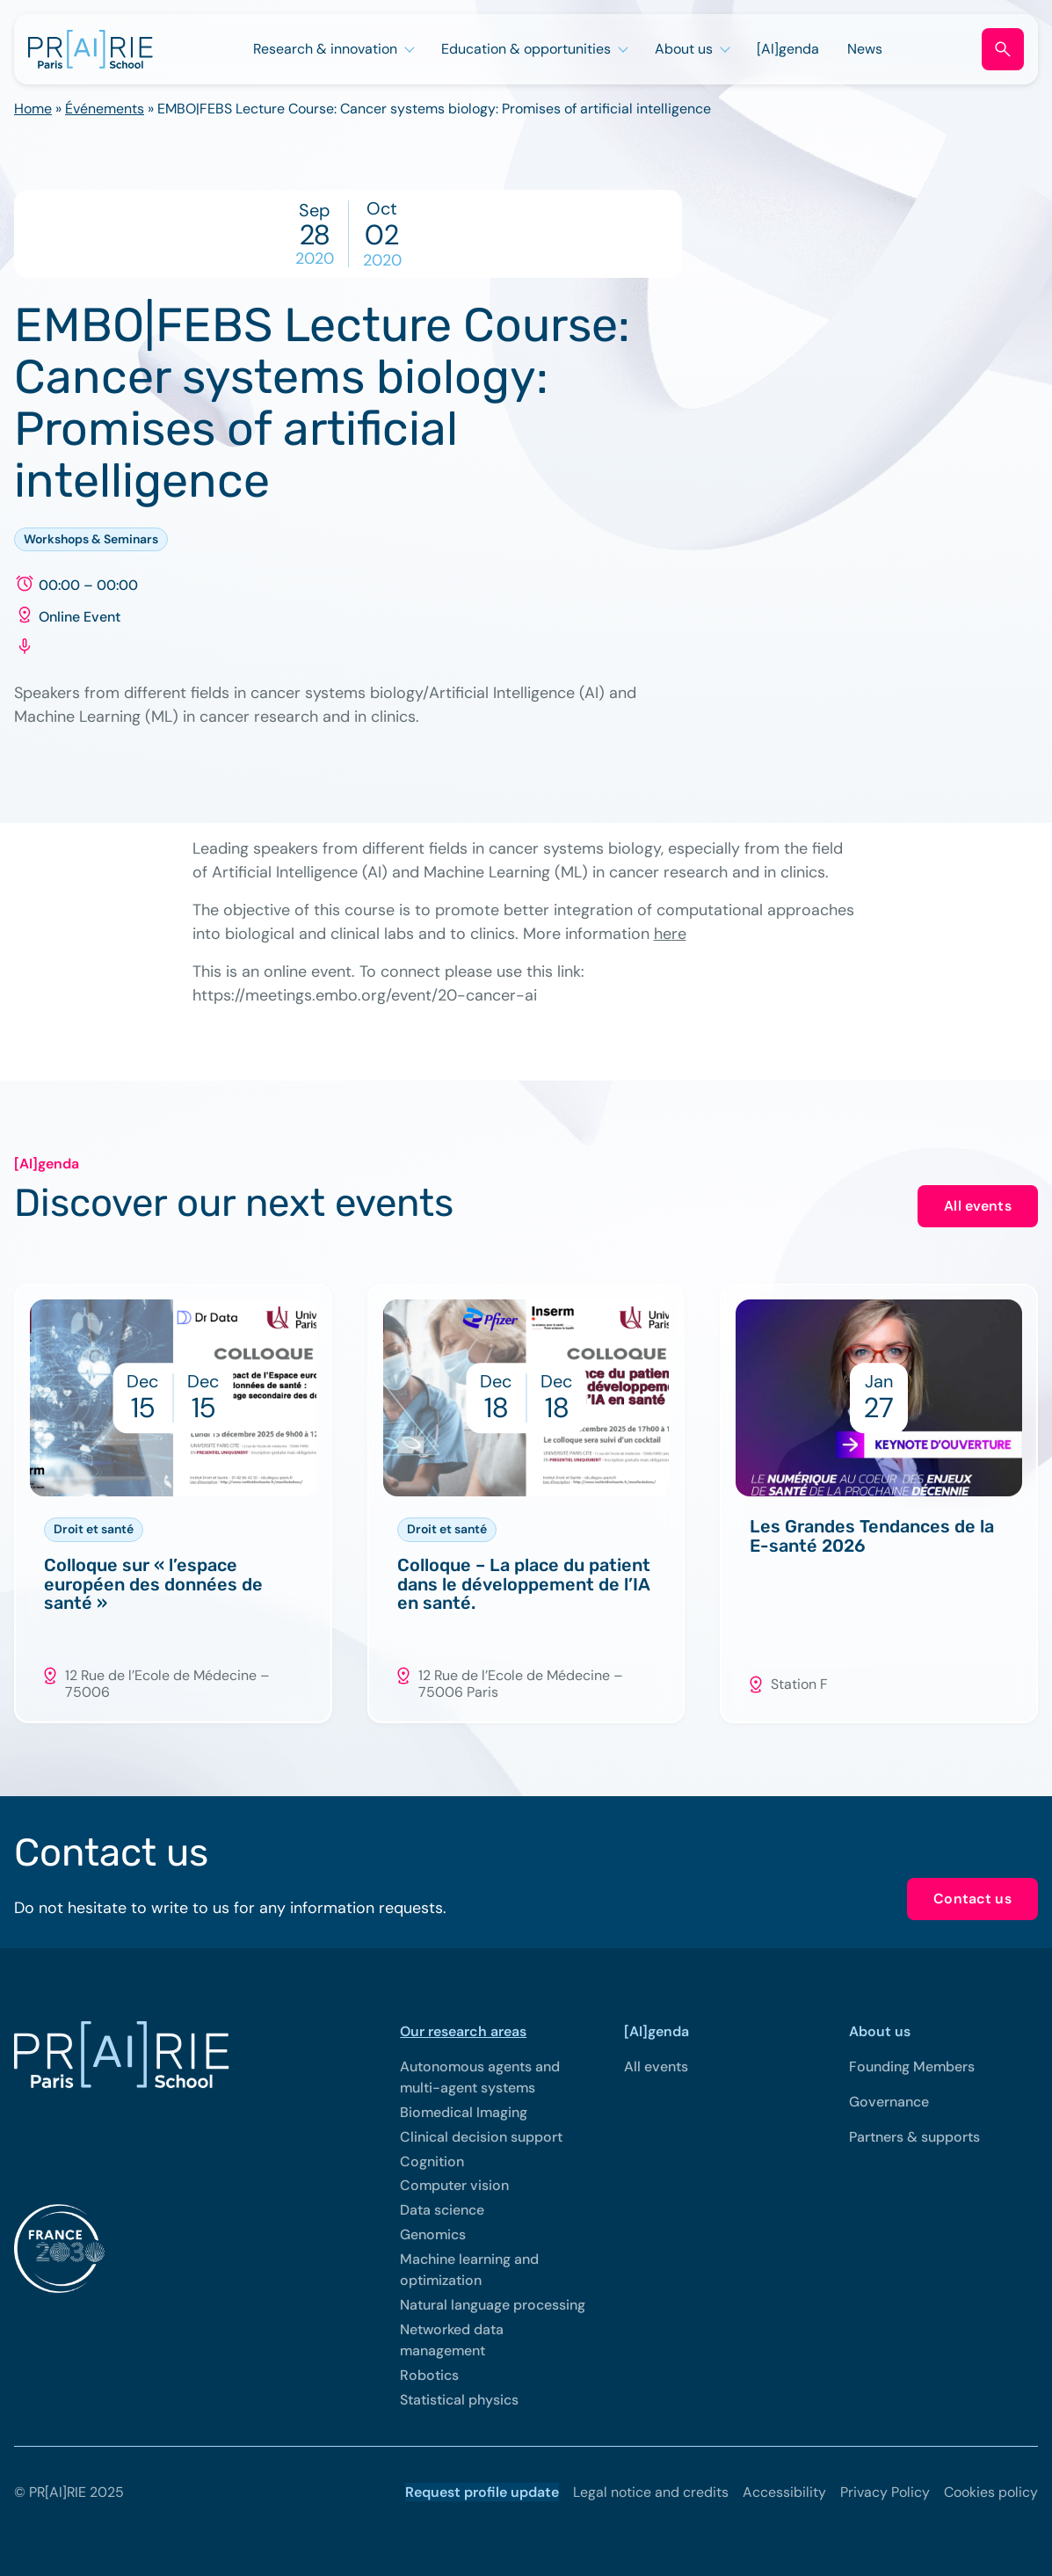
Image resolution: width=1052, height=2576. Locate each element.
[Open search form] (1003, 49)
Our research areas (463, 2031)
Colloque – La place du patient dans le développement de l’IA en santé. (523, 1585)
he (662, 933)
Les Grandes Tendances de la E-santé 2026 (872, 1536)
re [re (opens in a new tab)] (678, 933)
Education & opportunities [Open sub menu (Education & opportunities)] (526, 49)
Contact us (972, 1898)
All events (978, 1206)
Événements (104, 108)
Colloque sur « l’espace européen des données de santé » (153, 1585)
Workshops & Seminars (91, 539)
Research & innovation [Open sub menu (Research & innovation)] (325, 49)
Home (33, 108)
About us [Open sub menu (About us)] (684, 49)
